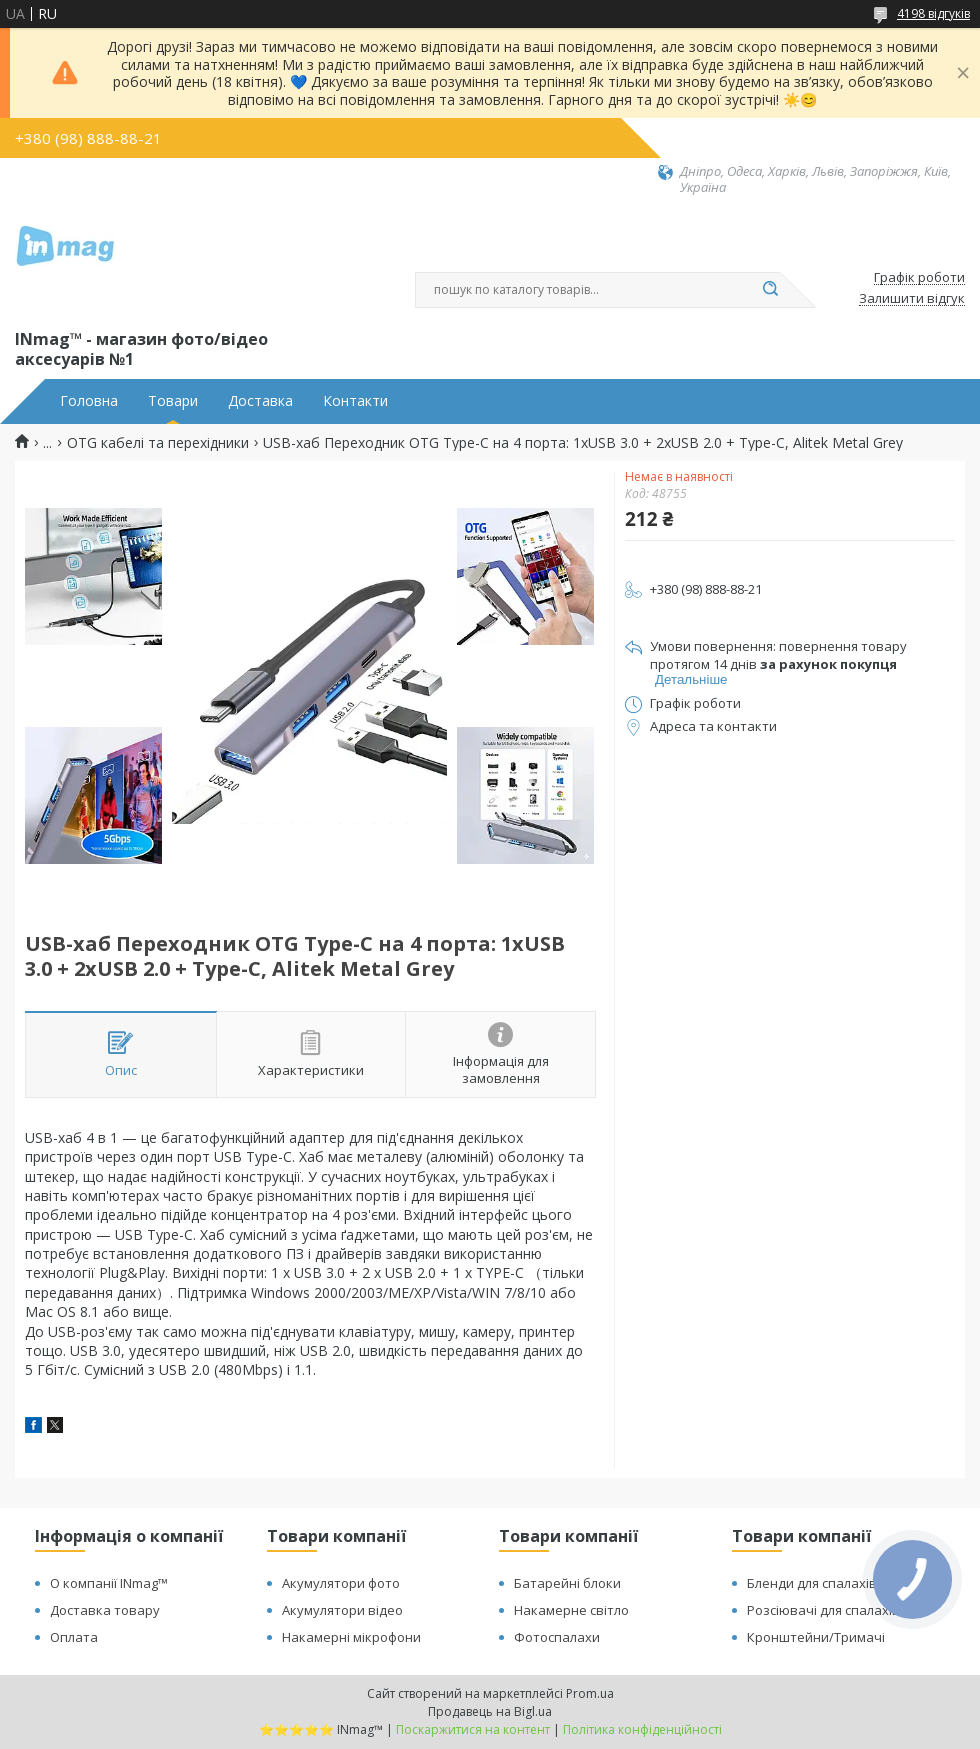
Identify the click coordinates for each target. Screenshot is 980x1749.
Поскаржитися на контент (473, 1729)
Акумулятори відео (342, 1610)
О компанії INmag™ (109, 1583)
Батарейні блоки (567, 1583)
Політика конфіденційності (642, 1729)
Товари (173, 401)
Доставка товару (105, 1610)
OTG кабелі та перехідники (158, 443)
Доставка (260, 401)
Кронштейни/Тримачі (816, 1637)
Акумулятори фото (341, 1583)
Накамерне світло (571, 1610)
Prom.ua (590, 1693)
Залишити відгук (912, 299)
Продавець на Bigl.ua (490, 1711)
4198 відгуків (933, 13)
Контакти (355, 401)
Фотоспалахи (557, 1637)
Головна (89, 401)
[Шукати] (770, 290)
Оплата (74, 1637)
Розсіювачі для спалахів (823, 1610)
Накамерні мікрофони (351, 1637)
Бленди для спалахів (812, 1583)
